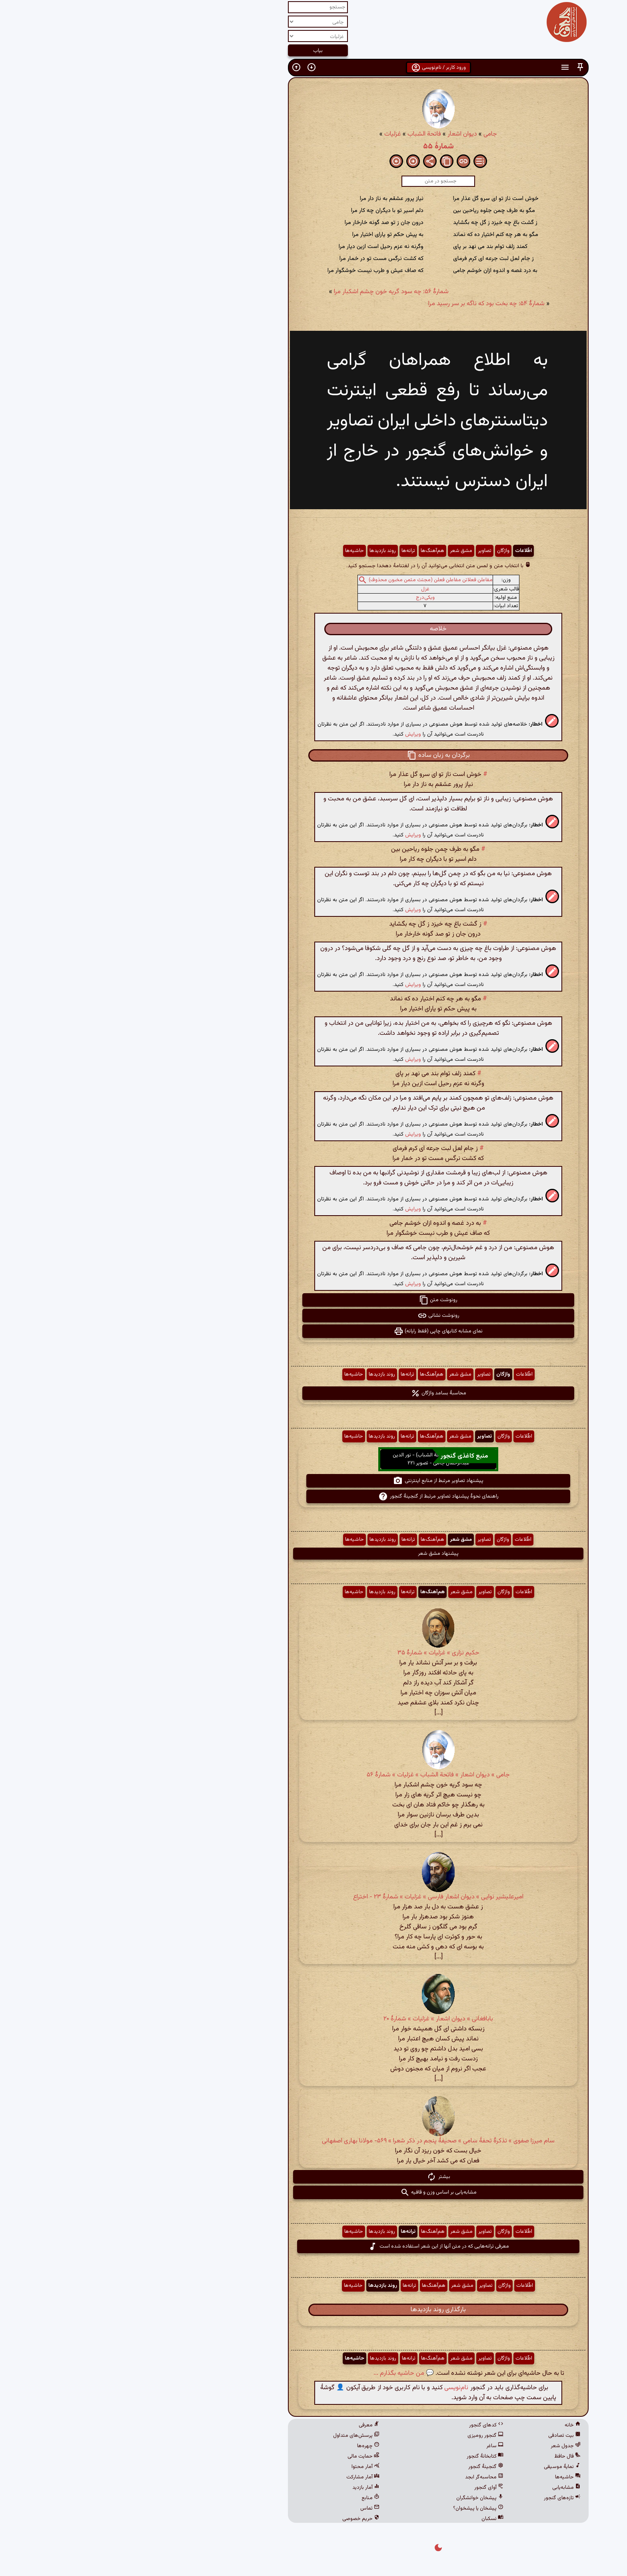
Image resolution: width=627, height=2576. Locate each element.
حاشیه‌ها (229, 551)
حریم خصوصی (236, 2519)
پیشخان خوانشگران (355, 2498)
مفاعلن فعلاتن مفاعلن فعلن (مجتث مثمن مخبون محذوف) (306, 580)
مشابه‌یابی (441, 2488)
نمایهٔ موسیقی (437, 2467)
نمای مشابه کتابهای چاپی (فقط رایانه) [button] (313, 1331)
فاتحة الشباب (299, 134)
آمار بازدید (241, 2488)
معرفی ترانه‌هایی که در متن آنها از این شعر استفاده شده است (313, 2246)
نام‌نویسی (331, 2388)
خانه (448, 2425)
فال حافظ (442, 2456)
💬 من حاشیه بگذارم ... (279, 2373)
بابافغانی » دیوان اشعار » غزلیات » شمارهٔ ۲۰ (313, 2019)
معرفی (244, 2425)
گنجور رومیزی (361, 2436)
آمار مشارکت (238, 2477)
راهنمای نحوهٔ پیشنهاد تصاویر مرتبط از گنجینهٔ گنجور (314, 1496)
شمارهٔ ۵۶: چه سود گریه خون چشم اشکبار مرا (266, 292)
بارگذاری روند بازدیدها (313, 2310)
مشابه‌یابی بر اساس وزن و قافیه (314, 2192)
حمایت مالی (239, 2456)
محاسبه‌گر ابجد (359, 2477)
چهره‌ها (243, 2446)
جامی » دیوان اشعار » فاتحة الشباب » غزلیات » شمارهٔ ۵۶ (313, 1775)
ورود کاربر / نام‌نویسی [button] (313, 67)
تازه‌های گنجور (437, 2498)
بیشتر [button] (313, 2177)
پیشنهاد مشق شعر (313, 1554)
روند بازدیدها (258, 551)
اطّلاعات (398, 551)
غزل (300, 589)
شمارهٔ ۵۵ (313, 146)
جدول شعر (441, 2446)
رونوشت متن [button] (313, 1300)
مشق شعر (336, 551)
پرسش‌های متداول (231, 2436)
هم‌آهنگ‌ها (307, 551)
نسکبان (368, 2519)
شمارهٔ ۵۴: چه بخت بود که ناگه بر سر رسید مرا (362, 304)
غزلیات (268, 134)
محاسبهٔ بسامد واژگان (313, 1393)
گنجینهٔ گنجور (361, 2467)
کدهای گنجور (361, 2425)
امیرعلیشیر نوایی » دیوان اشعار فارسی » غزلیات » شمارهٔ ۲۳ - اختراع (313, 1897)
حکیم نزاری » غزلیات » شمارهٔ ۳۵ (314, 1653)
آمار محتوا (241, 2467)
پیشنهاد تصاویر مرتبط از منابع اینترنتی (313, 1481)
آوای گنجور (364, 2488)
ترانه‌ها (283, 551)
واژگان (378, 551)
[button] (455, 67)
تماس (245, 2508)
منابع (246, 2498)
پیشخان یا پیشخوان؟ (353, 2508)
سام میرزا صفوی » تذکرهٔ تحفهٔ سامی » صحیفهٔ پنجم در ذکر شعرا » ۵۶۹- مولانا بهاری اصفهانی (313, 2141)
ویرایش (288, 734)
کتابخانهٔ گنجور (360, 2456)
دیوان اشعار (337, 134)
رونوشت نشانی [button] (314, 1315)
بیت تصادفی (439, 2436)
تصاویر (360, 551)
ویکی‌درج (300, 598)
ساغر (370, 2446)
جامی (365, 134)
